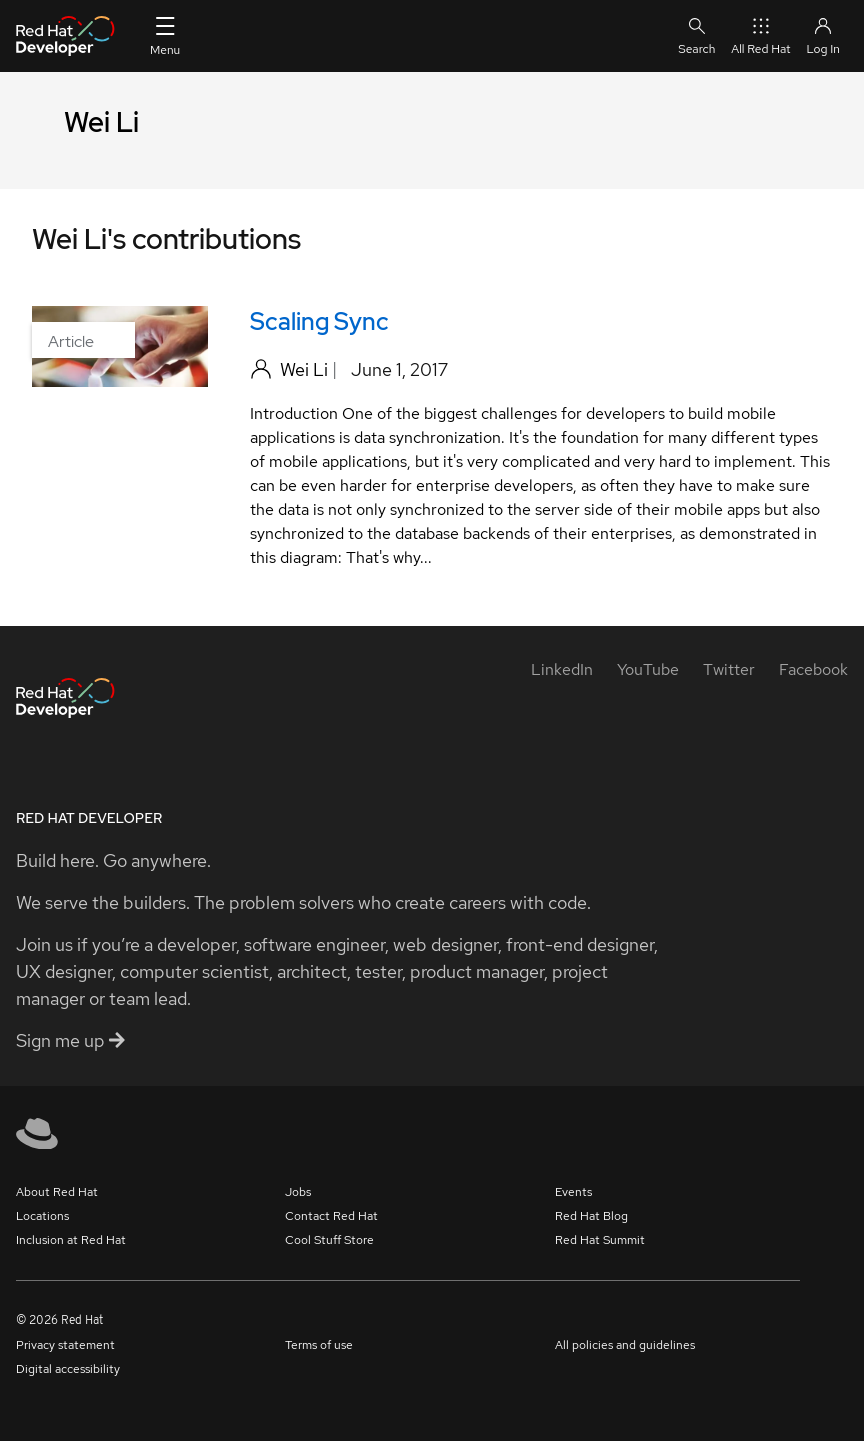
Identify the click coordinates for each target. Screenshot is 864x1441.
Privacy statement (65, 1345)
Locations (42, 1216)
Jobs (298, 1192)
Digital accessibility (68, 1369)
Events (573, 1192)
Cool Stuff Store (329, 1240)
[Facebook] (813, 669)
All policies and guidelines (625, 1345)
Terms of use (319, 1345)
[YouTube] (648, 669)
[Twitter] (729, 669)
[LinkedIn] (562, 669)
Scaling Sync (319, 321)
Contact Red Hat (331, 1216)
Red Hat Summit (600, 1240)
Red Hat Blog (591, 1216)
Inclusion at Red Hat (71, 1240)
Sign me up (70, 1040)
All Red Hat (760, 35)
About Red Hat (57, 1192)
